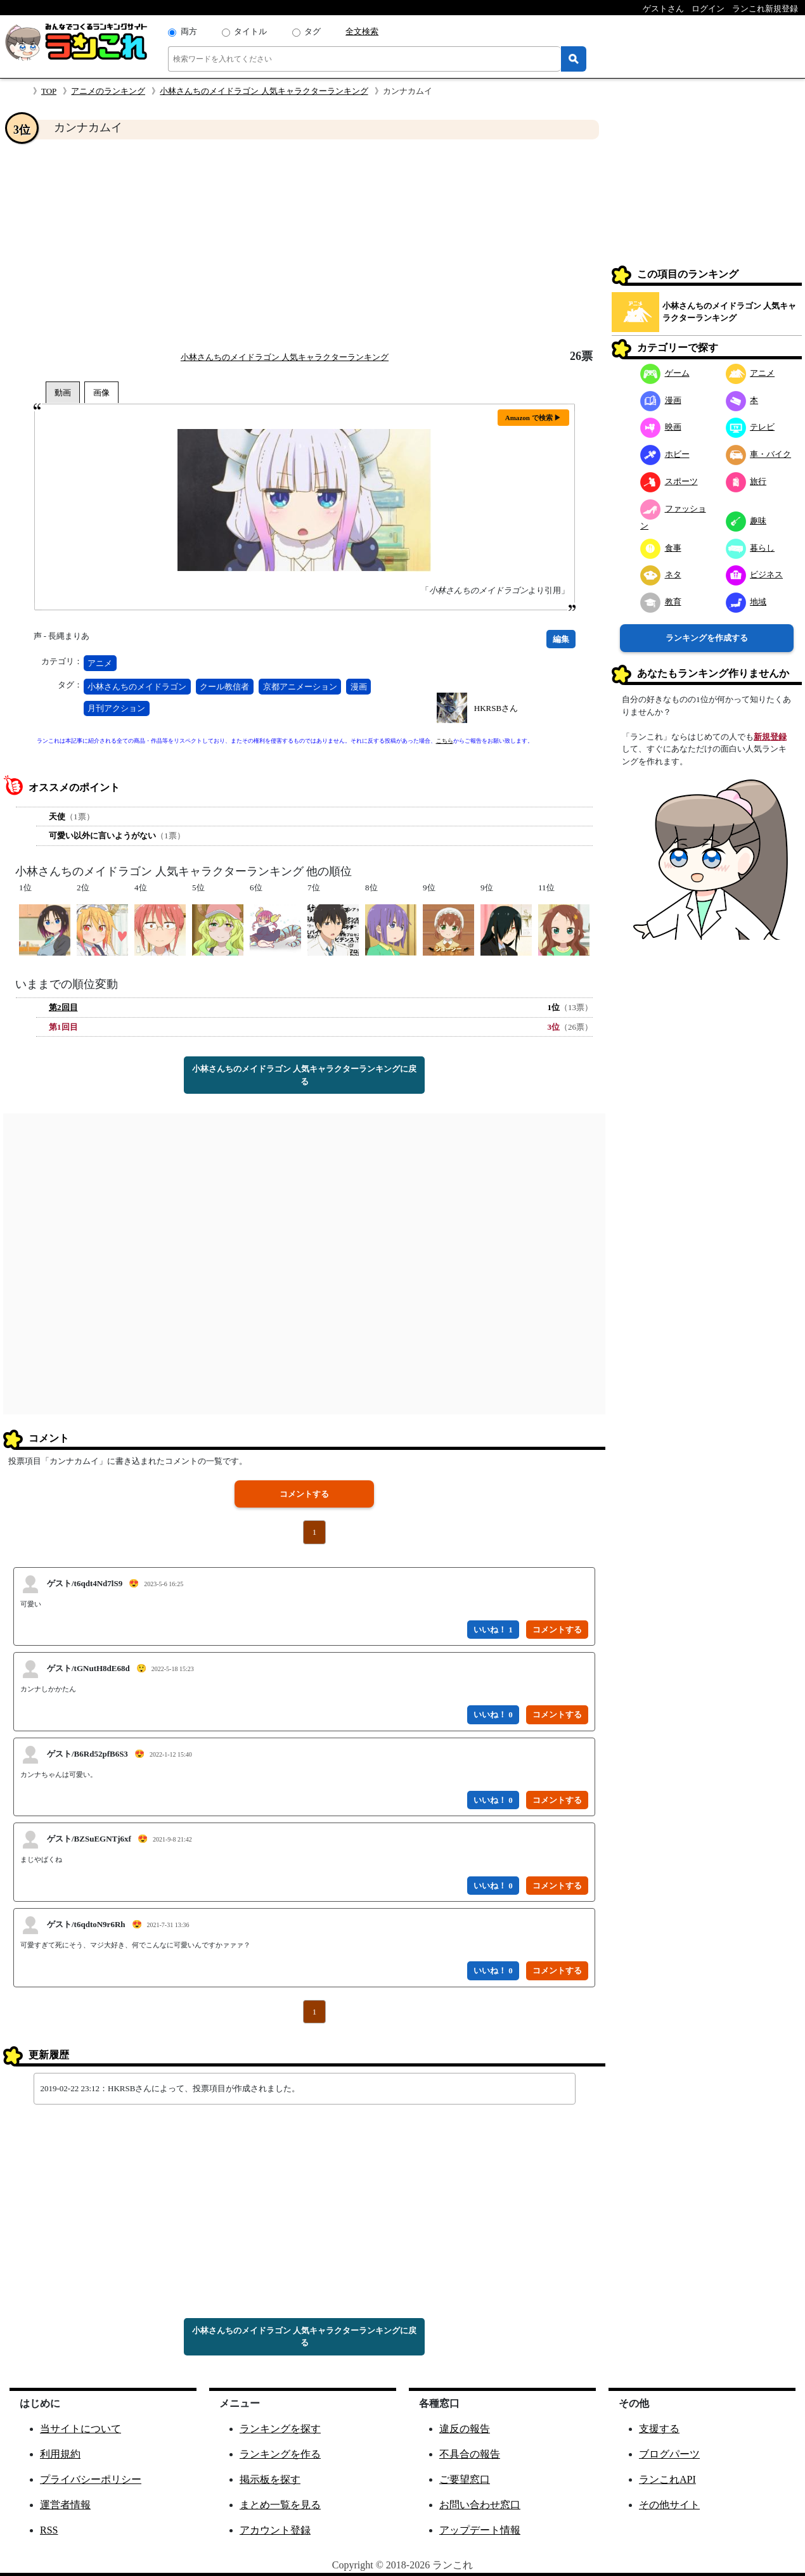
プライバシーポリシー (90, 2479)
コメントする (304, 1494)
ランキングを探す (280, 2428)
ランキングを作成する (707, 638)
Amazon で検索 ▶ (533, 417)
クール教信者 (224, 686)
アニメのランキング (108, 91)
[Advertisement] (304, 244)
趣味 (746, 520)
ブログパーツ (669, 2454)
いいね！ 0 (493, 1714)
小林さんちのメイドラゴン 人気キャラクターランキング (264, 91)
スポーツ (669, 481)
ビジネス (754, 574)
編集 (561, 639)
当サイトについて (80, 2428)
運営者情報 (65, 2504)
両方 (189, 31)
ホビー (665, 454)
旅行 (746, 481)
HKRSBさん (496, 708)
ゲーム (665, 373)
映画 (660, 427)
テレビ (750, 427)
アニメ (99, 663)
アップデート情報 (479, 2530)
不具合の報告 (469, 2454)
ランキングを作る (280, 2454)
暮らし (750, 548)
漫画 (359, 686)
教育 (660, 601)
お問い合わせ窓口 (479, 2504)
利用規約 (60, 2454)
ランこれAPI (667, 2479)
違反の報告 (464, 2428)
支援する (659, 2428)
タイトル (250, 31)
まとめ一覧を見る (280, 2504)
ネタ (660, 574)
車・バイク (759, 454)
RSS (49, 2530)
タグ (312, 31)
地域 (746, 601)
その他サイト (669, 2504)
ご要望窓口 (464, 2479)
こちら (444, 741)
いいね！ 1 (493, 1629)
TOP (48, 91)
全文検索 (361, 31)
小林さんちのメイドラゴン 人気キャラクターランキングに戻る (304, 1075)
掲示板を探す (270, 2479)
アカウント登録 (275, 2530)
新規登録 (770, 736)
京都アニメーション (300, 686)
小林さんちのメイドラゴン (136, 686)
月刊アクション (116, 708)
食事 (660, 548)
